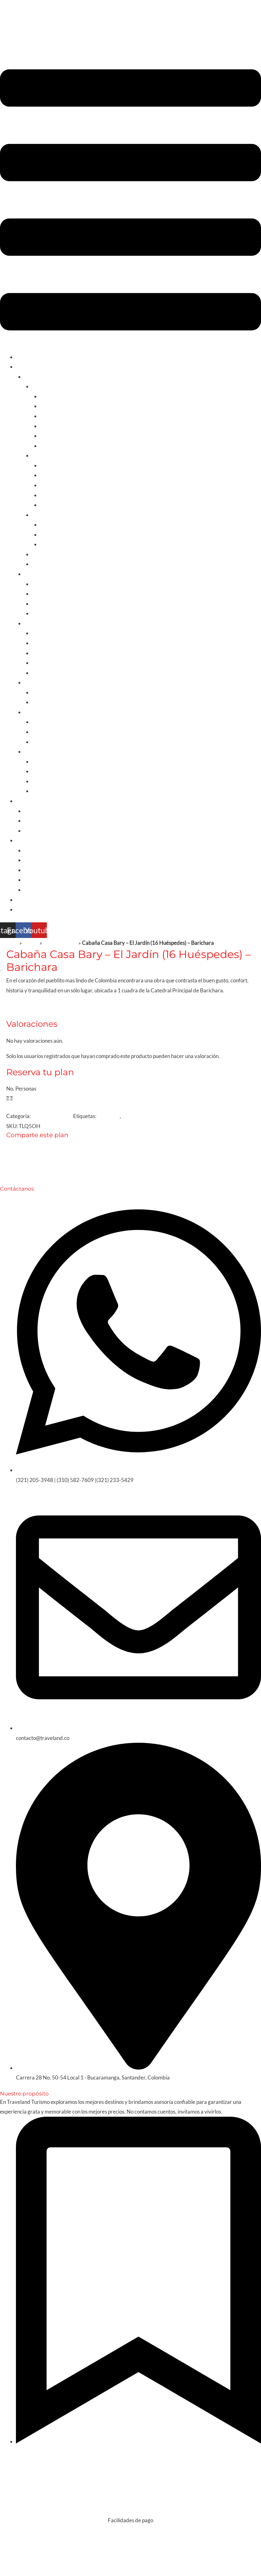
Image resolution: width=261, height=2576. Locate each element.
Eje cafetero (54, 465)
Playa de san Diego (61, 435)
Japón (39, 771)
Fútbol (39, 564)
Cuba (38, 643)
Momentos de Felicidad (51, 889)
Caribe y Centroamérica (52, 623)
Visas (30, 879)
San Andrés (53, 426)
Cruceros (34, 870)
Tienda (31, 943)
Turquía (41, 761)
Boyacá (48, 485)
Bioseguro (133, 1116)
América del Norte (45, 682)
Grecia (39, 742)
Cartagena (52, 396)
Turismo (25, 366)
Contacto (26, 909)
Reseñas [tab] (31, 1005)
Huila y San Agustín (62, 495)
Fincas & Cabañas (52, 1116)
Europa (32, 712)
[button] (130, 201)
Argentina (43, 593)
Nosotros (34, 850)
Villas (30, 830)
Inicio (22, 357)
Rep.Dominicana (51, 672)
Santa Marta (54, 406)
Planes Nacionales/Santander (65, 554)
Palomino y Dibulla (61, 445)
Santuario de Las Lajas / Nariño (75, 505)
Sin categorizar (60, 943)
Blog (21, 899)
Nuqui (47, 534)
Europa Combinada (54, 721)
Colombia (35, 376)
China (38, 781)
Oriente (33, 751)
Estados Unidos (49, 702)
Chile (38, 584)
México (40, 692)
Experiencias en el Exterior (54, 860)
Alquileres (27, 801)
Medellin (50, 475)
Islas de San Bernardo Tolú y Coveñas (82, 416)
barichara (108, 1116)
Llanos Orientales (60, 544)
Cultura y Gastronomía (58, 455)
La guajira (51, 524)
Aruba (39, 633)
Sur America (38, 574)
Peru (37, 603)
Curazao (42, 653)
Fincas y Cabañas (44, 820)
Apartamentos (40, 811)
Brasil (38, 613)
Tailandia (42, 791)
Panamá (41, 662)
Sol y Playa (44, 386)
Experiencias (46, 515)
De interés (28, 840)
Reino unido (45, 731)
